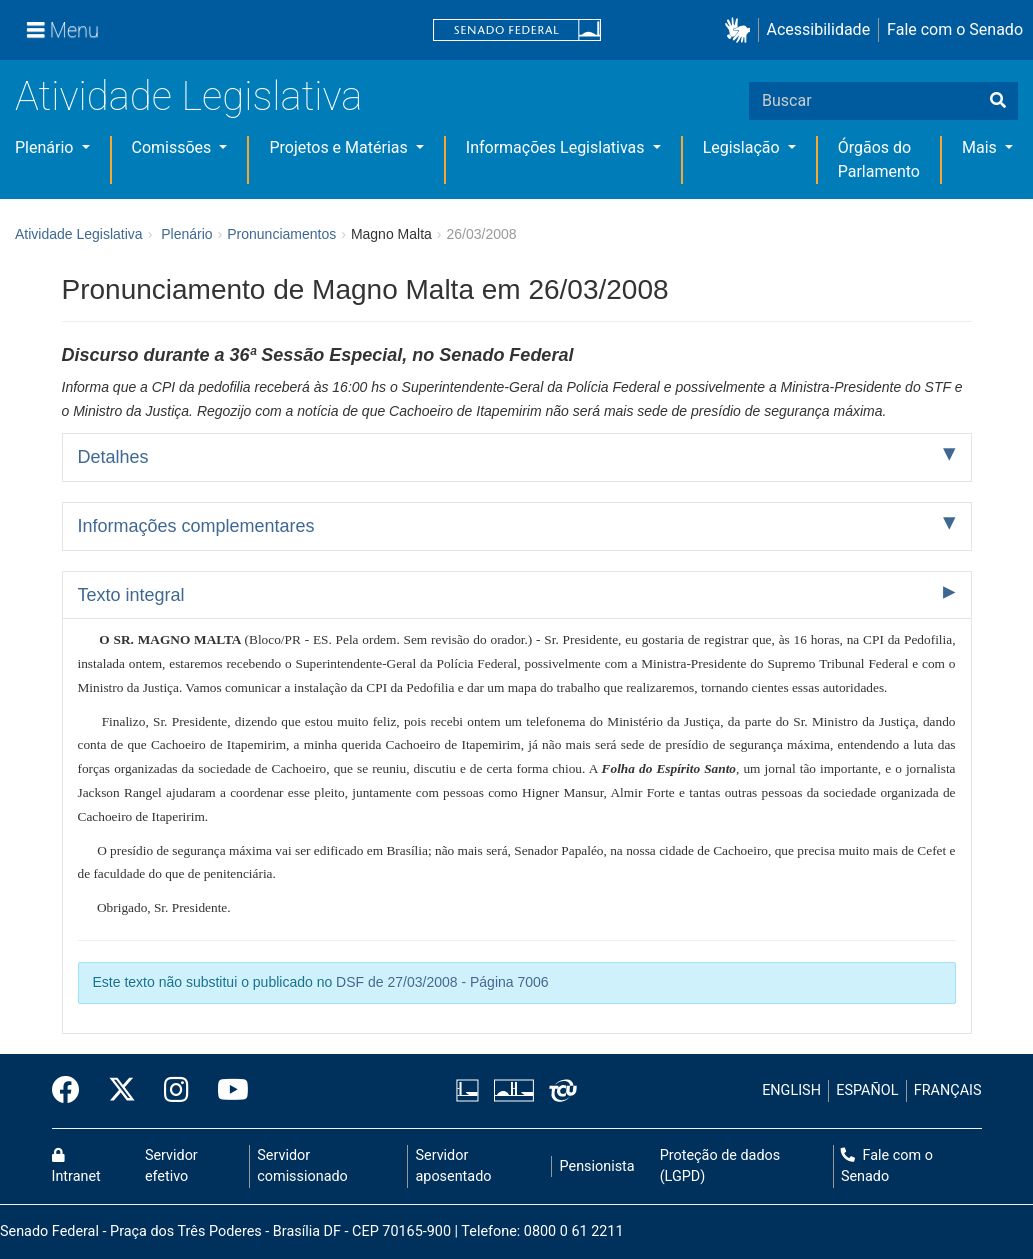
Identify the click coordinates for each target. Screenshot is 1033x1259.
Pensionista (597, 1166)
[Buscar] (998, 101)
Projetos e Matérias (340, 147)
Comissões (174, 147)
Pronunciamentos (281, 234)
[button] (741, 30)
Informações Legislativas (557, 147)
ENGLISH (791, 1090)
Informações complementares (196, 526)
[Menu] (63, 30)
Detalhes (113, 457)
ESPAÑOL (867, 1090)
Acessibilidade (819, 29)
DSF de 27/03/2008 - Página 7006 (442, 982)
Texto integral (131, 595)
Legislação (743, 147)
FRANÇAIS (948, 1090)
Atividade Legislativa (188, 96)
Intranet (76, 1167)
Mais (981, 147)
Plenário (46, 147)
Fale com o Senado (955, 29)
